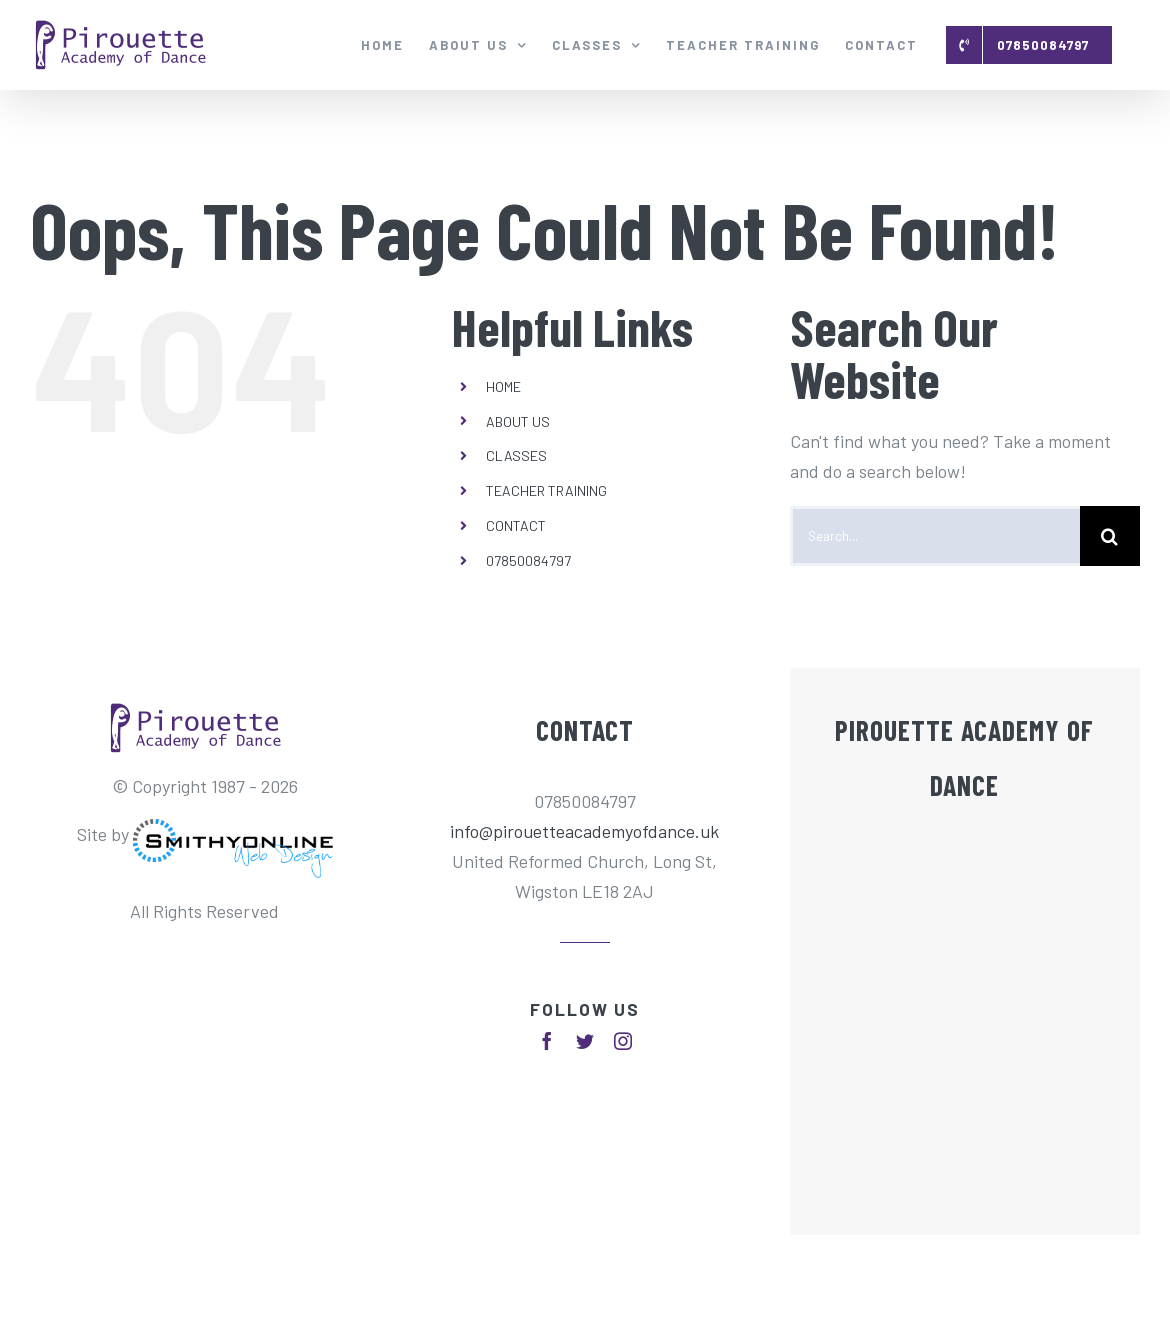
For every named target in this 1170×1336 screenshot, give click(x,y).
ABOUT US (518, 421)
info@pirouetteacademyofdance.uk (584, 831)
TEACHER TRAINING (546, 490)
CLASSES (516, 455)
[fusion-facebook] (547, 1041)
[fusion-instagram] (623, 1041)
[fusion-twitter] (585, 1041)
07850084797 (528, 560)
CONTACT (516, 525)
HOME (503, 386)
